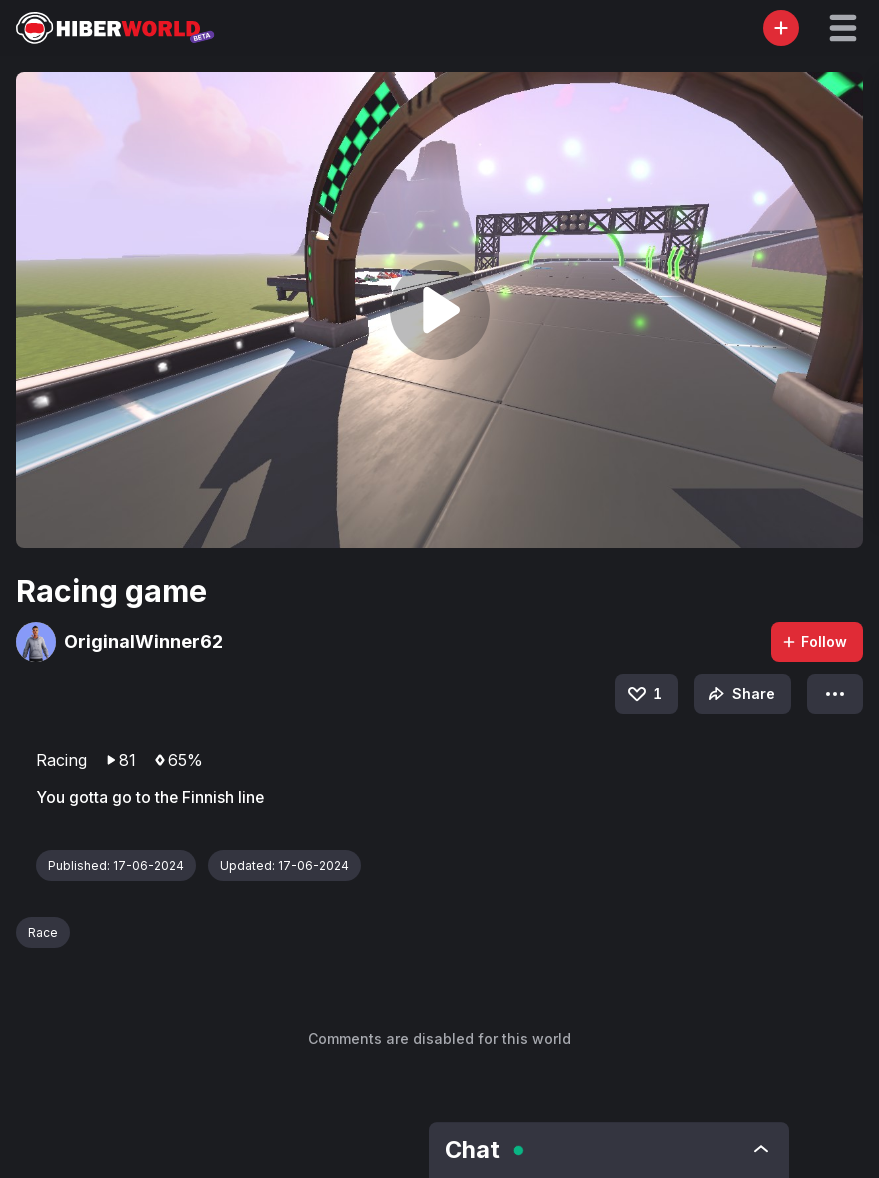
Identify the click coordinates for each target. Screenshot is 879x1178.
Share (739, 694)
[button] (843, 28)
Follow (814, 641)
